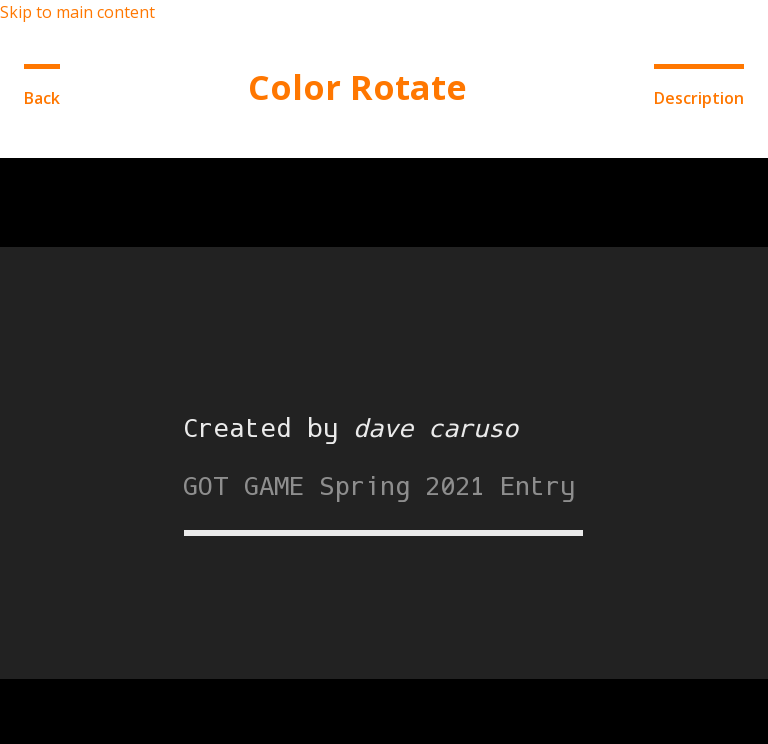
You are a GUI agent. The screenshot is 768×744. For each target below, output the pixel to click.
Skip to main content (77, 12)
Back (42, 98)
